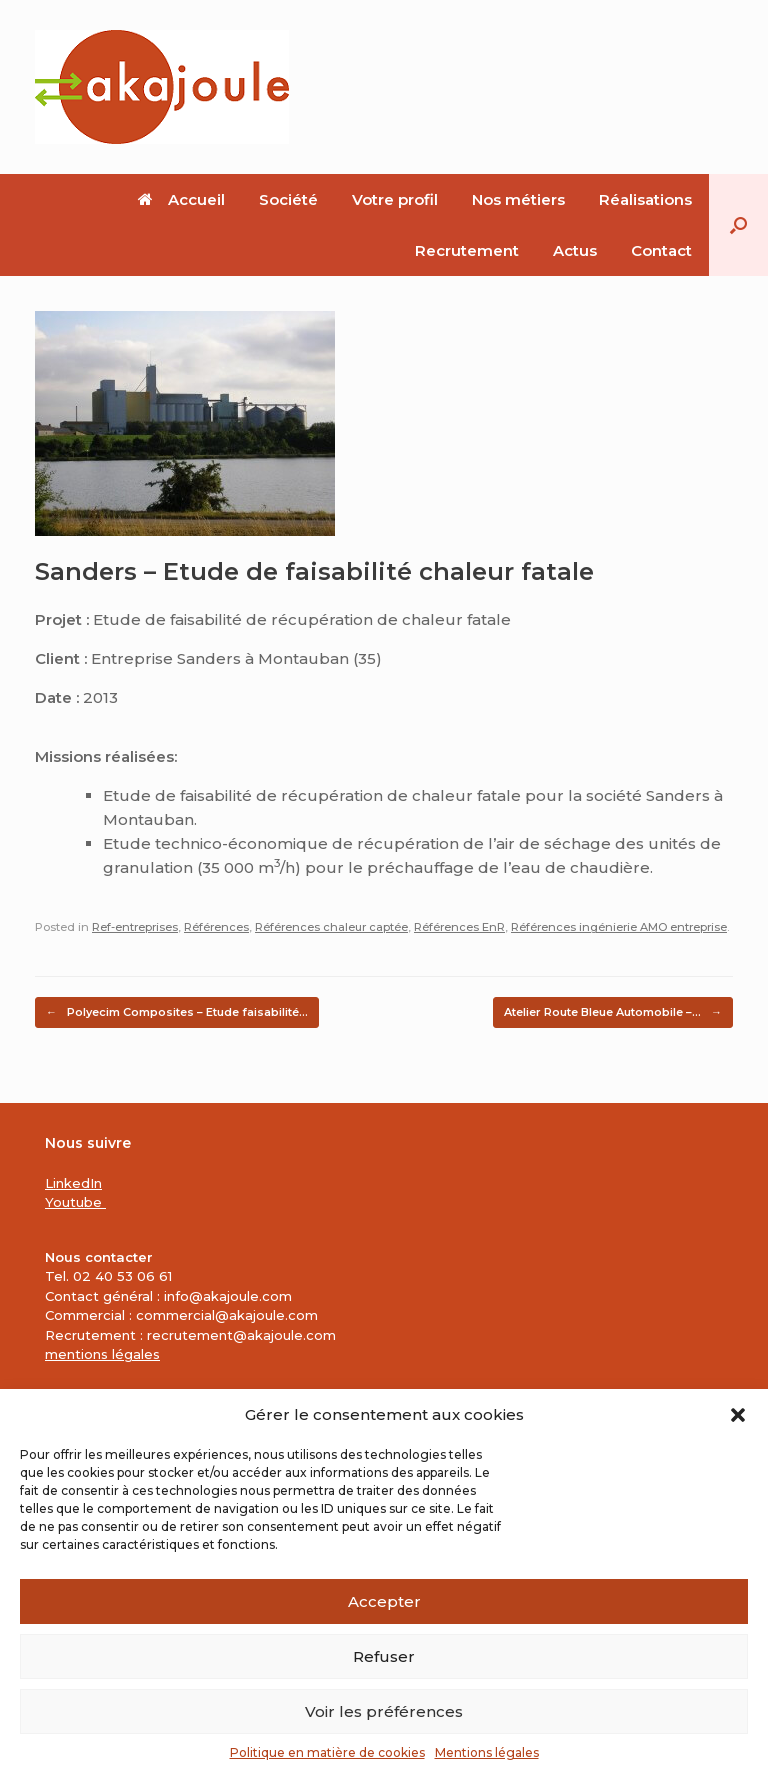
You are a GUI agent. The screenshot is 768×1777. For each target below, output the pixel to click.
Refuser (384, 1656)
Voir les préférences (384, 1711)
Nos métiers (518, 199)
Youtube (75, 1202)
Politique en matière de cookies (327, 1752)
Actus (575, 250)
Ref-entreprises (135, 927)
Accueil (181, 199)
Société (288, 199)
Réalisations (645, 199)
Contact (661, 250)
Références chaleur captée (331, 927)
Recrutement (467, 250)
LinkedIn (73, 1183)
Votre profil (395, 199)
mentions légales (102, 1354)
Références (216, 927)
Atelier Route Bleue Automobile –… (613, 1012)
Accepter (384, 1601)
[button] (738, 1415)
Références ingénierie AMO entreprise (619, 927)
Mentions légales (487, 1752)
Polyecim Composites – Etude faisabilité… (177, 1012)
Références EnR (459, 927)
